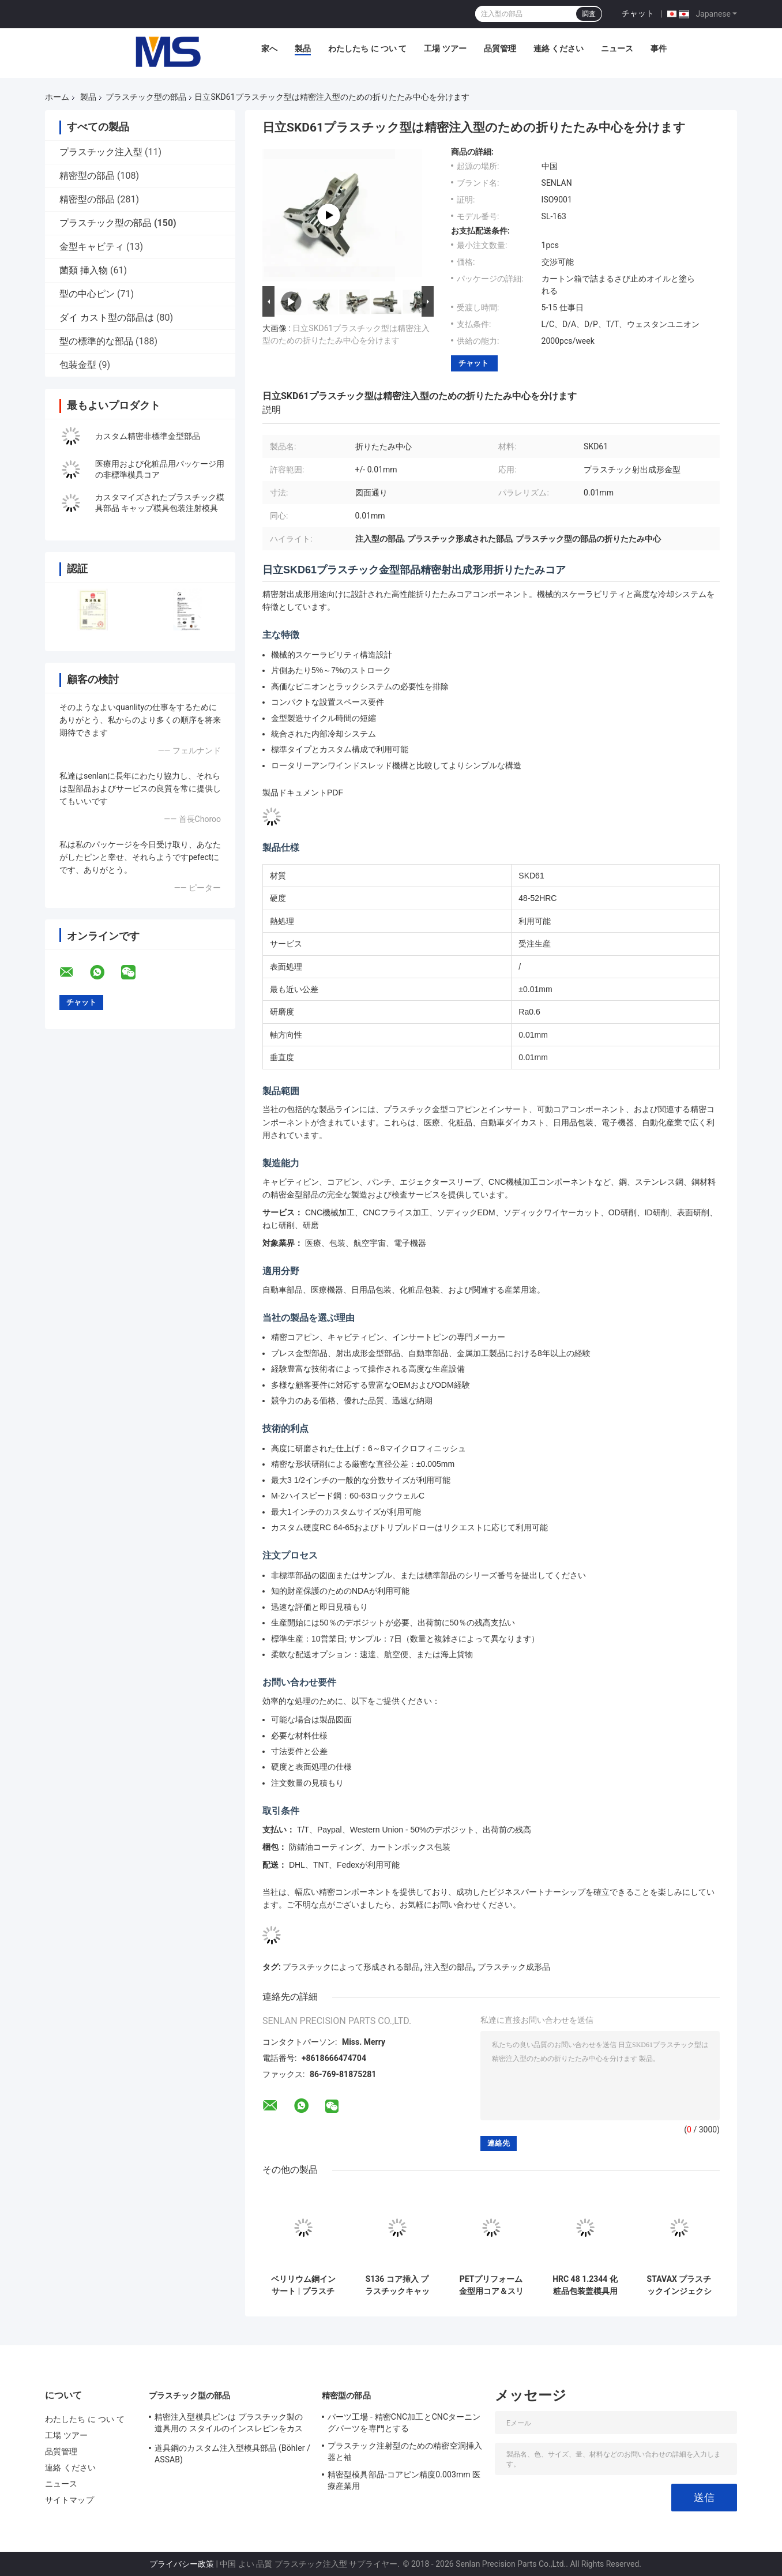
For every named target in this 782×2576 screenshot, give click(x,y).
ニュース (617, 48)
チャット (638, 13)
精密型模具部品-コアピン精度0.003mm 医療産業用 (404, 2480)
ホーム (57, 97)
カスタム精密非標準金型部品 (147, 436)
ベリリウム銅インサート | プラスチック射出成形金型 (303, 2285)
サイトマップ (69, 2499)
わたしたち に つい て (367, 48)
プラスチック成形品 (514, 1967)
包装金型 (77, 364)
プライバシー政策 (181, 2564)
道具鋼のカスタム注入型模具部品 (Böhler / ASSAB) (232, 2453)
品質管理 (500, 48)
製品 (303, 48)
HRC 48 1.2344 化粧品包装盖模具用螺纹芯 (585, 2285)
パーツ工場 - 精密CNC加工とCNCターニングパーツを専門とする (404, 2422)
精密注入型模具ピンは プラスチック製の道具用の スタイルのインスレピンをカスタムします (229, 2424)
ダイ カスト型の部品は (106, 317)
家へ (269, 48)
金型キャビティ (91, 246)
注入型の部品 (448, 1967)
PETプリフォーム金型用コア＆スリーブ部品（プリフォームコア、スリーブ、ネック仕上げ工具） (491, 2285)
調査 (589, 14)
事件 (659, 48)
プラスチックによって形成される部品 (351, 1967)
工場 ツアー (445, 48)
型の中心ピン (87, 293)
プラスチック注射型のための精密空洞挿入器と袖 (405, 2451)
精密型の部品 (87, 175)
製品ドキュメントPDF (302, 792)
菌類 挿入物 (83, 270)
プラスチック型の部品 (146, 97)
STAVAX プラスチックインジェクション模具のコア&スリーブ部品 (679, 2285)
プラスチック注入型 (100, 152)
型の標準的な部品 (96, 341)
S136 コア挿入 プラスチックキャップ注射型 (397, 2285)
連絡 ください (558, 48)
